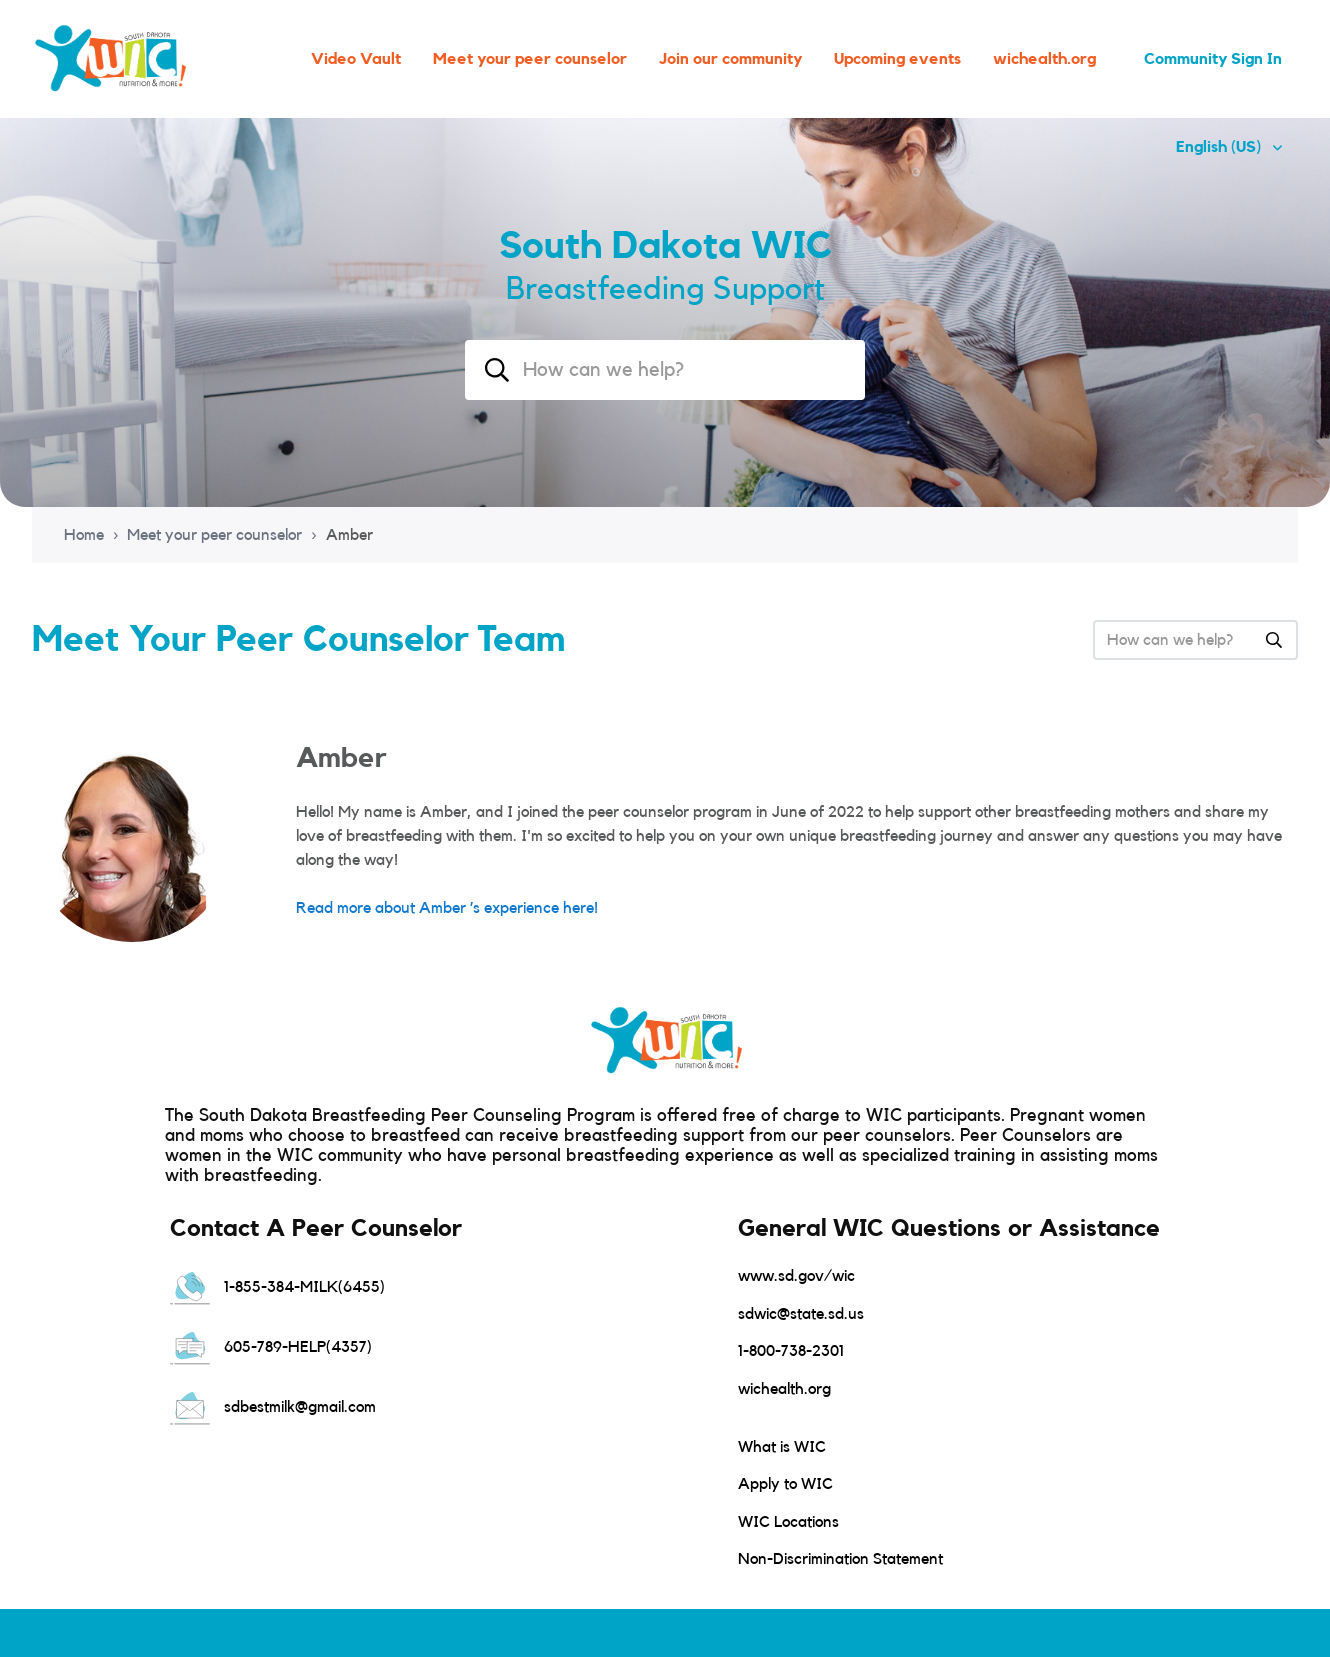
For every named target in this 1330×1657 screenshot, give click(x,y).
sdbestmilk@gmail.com (273, 1407)
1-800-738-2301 (791, 1351)
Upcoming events (897, 59)
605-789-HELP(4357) (271, 1347)
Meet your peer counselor (530, 59)
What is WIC (782, 1447)
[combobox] (665, 370)
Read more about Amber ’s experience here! (447, 908)
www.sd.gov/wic (796, 1276)
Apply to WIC (785, 1484)
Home (84, 535)
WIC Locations (788, 1522)
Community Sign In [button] (1213, 59)
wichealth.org (1044, 59)
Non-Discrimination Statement (840, 1559)
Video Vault (356, 59)
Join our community (730, 59)
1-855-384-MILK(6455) (277, 1287)
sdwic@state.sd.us (801, 1314)
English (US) (1220, 147)
